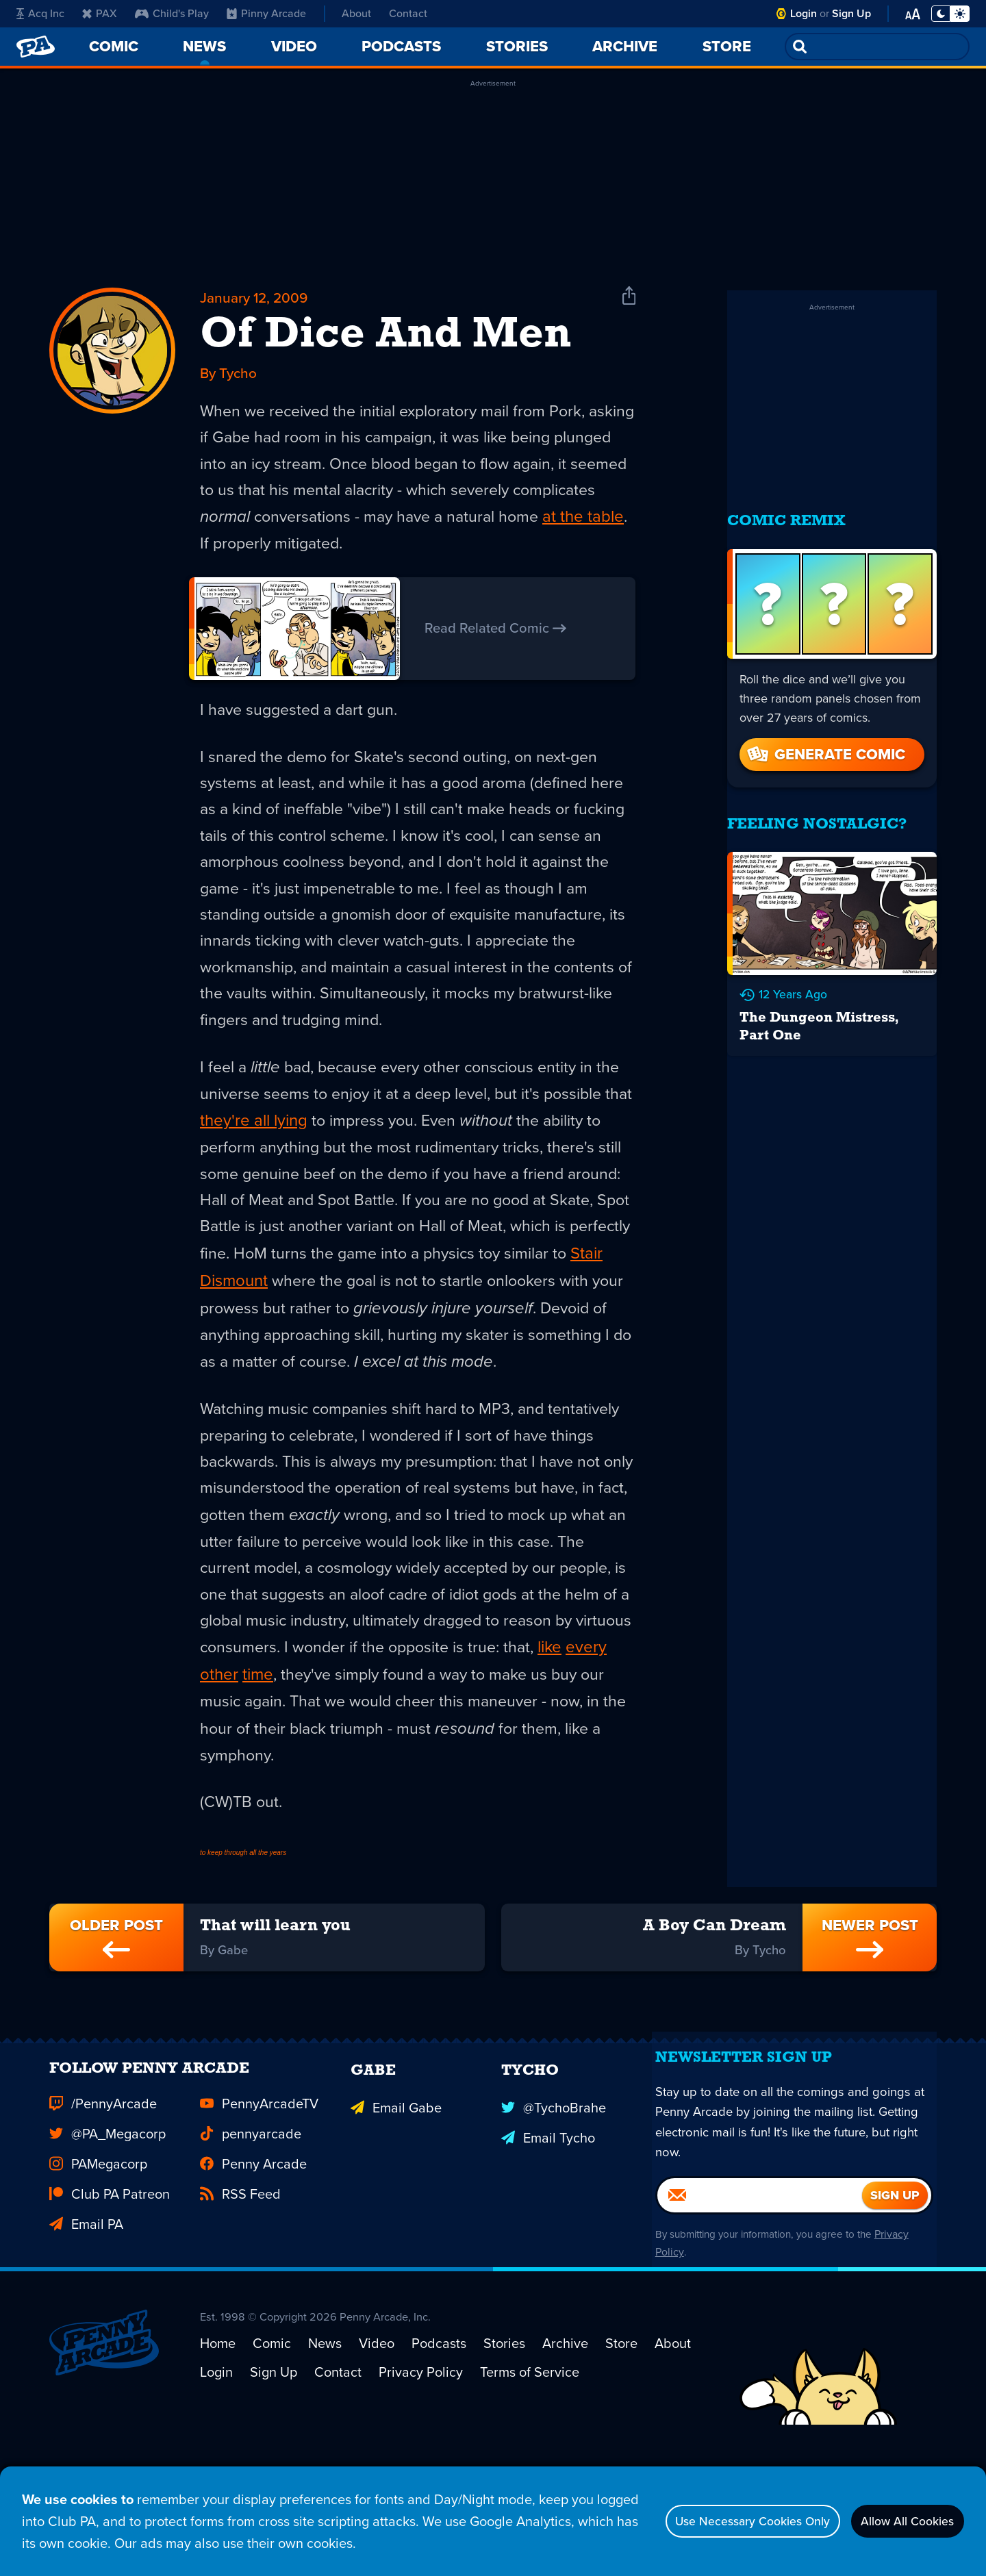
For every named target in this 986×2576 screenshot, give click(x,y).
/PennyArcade (103, 2220)
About (356, 13)
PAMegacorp (98, 2280)
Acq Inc (40, 13)
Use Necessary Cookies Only (716, 2521)
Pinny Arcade (266, 13)
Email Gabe (396, 2220)
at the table (286, 556)
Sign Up (851, 13)
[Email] (759, 2329)
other (365, 1743)
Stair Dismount (404, 1312)
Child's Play (172, 13)
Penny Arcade (253, 2280)
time (403, 1743)
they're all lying (349, 1147)
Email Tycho (548, 2250)
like (284, 1743)
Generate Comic (825, 736)
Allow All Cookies (896, 2521)
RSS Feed (240, 2310)
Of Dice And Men (385, 340)
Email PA (86, 2340)
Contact (408, 13)
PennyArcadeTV (259, 2220)
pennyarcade (250, 2250)
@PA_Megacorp (107, 2250)
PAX (99, 13)
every (321, 1743)
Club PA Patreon (109, 2310)
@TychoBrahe (553, 2220)
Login (803, 13)
